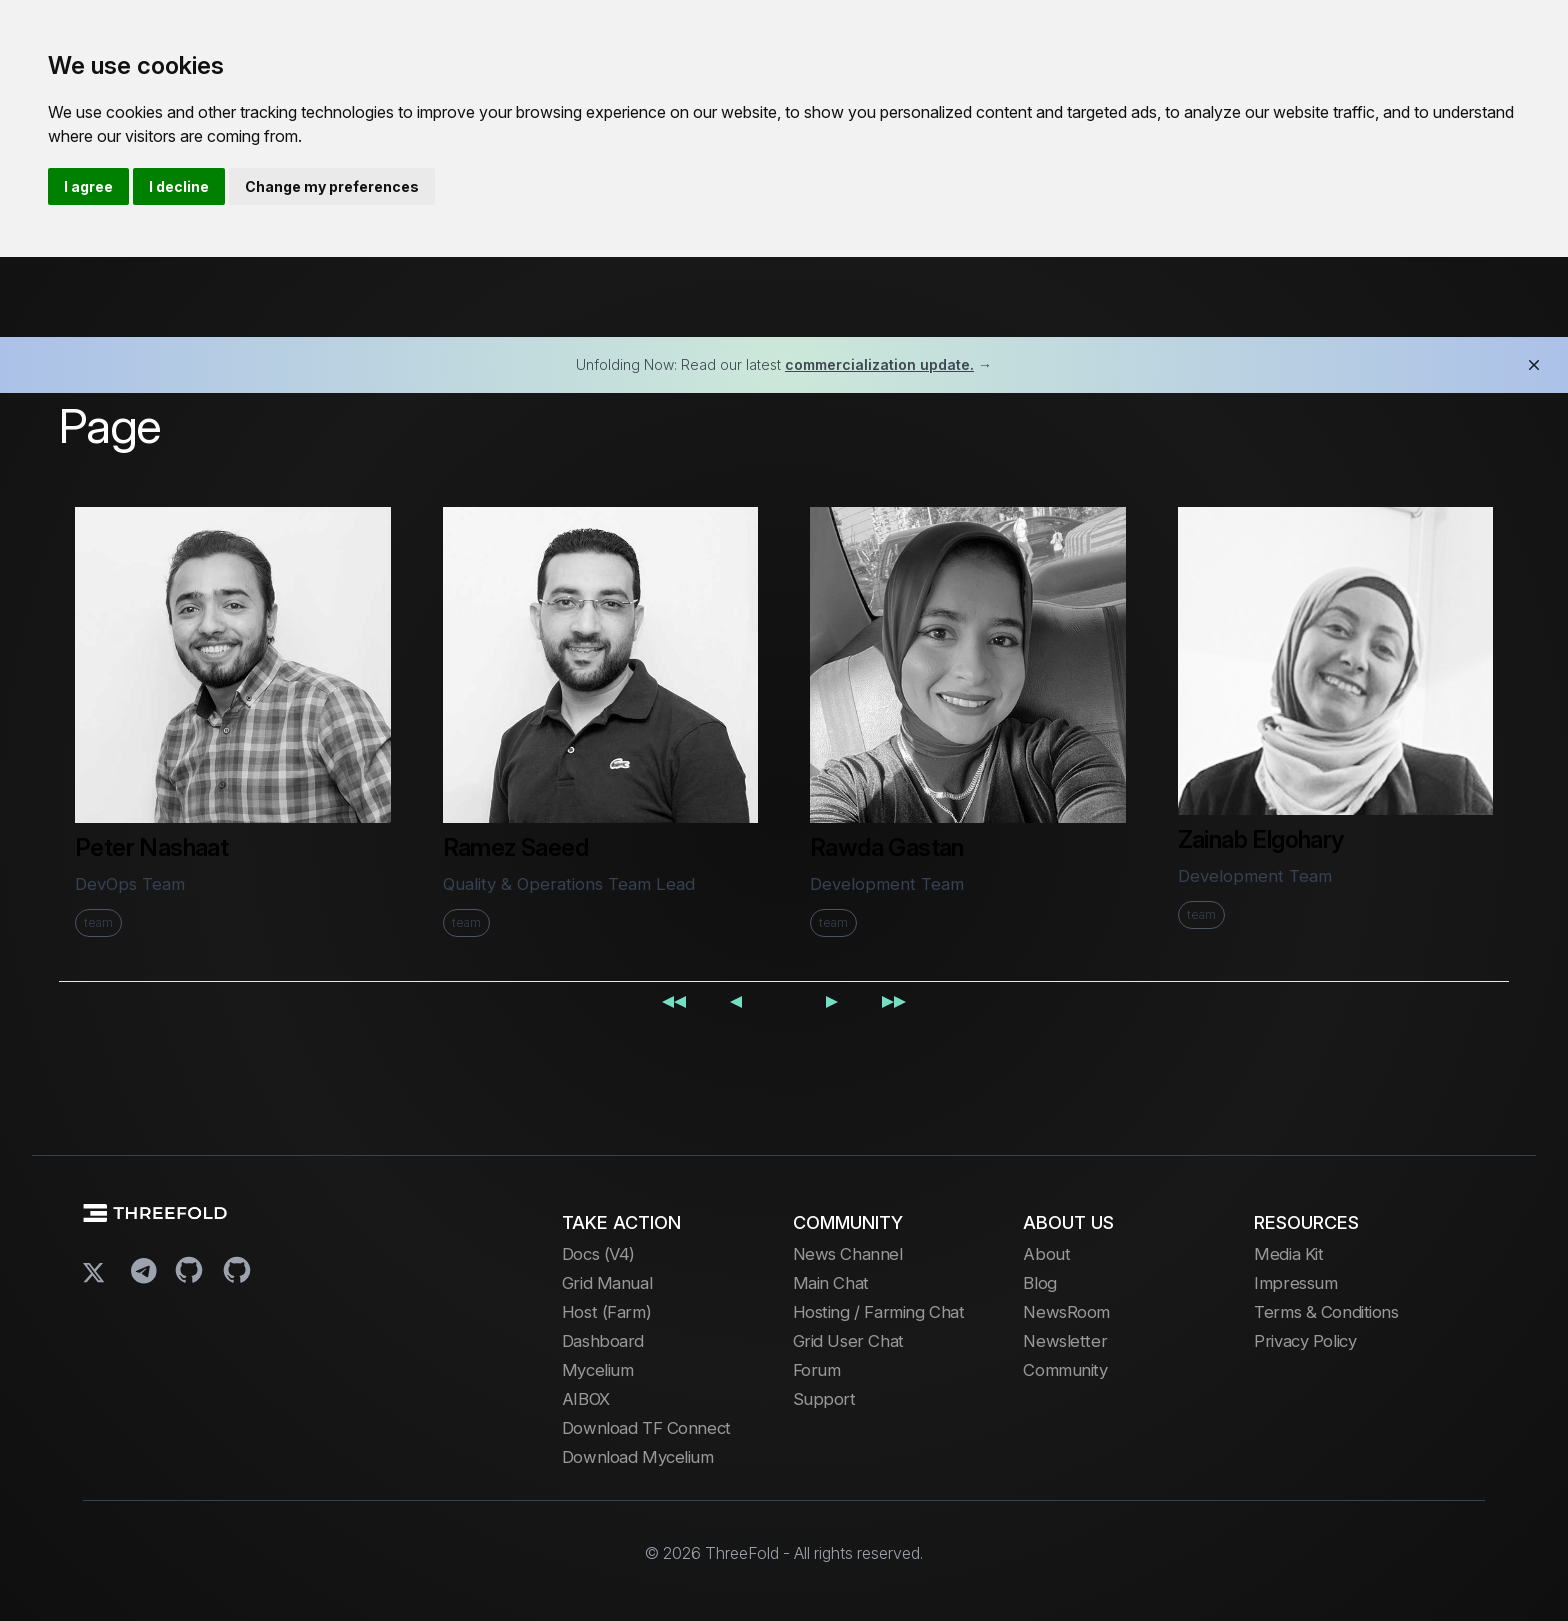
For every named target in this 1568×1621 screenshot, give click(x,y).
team (98, 922)
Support (824, 1399)
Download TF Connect (646, 1428)
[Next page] (832, 1000)
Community (1065, 1370)
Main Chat (831, 1283)
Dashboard (603, 1341)
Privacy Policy (1305, 1341)
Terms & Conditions (1326, 1312)
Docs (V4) (598, 1254)
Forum (817, 1370)
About (1046, 1254)
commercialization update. (879, 364)
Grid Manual (607, 1283)
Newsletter (1065, 1341)
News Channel (848, 1254)
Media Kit (1288, 1254)
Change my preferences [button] (332, 186)
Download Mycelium (638, 1457)
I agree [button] (88, 186)
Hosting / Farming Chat (879, 1312)
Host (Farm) (606, 1312)
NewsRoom (1066, 1312)
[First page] (674, 1000)
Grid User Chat (848, 1341)
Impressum (1295, 1283)
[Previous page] (736, 1000)
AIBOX (586, 1399)
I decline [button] (179, 186)
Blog (1039, 1283)
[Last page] (894, 1000)
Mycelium (598, 1370)
